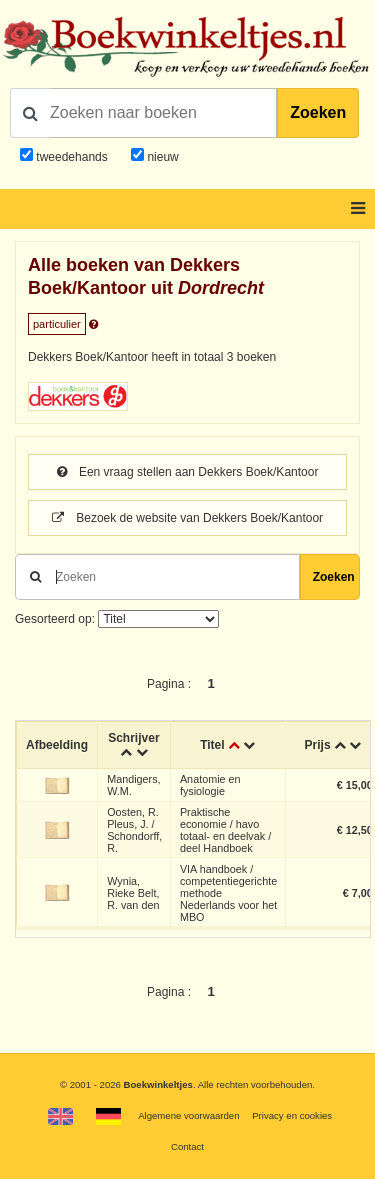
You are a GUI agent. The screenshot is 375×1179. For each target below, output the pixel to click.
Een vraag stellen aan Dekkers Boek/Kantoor (188, 472)
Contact (187, 1146)
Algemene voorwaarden (188, 1115)
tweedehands (71, 157)
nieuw (161, 157)
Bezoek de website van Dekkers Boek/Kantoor (187, 518)
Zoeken (318, 112)
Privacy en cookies (292, 1115)
